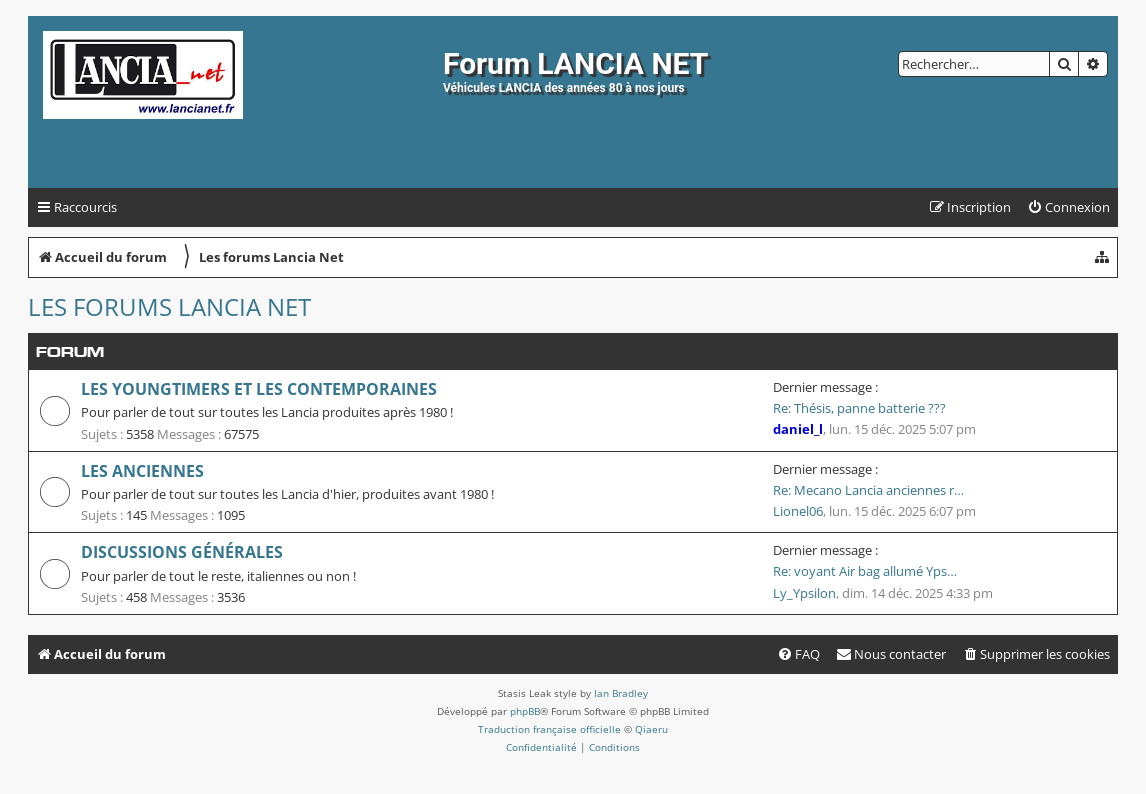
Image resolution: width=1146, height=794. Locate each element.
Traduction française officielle (549, 729)
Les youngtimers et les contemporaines (259, 389)
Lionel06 (798, 511)
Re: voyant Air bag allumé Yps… (865, 571)
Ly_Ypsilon (804, 593)
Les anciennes (142, 471)
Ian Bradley (621, 693)
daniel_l (798, 429)
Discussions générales (182, 552)
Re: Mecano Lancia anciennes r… (868, 490)
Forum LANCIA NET (575, 63)
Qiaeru (651, 729)
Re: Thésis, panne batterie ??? (859, 408)
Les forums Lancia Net (169, 306)
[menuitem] (1068, 207)
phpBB (525, 711)
